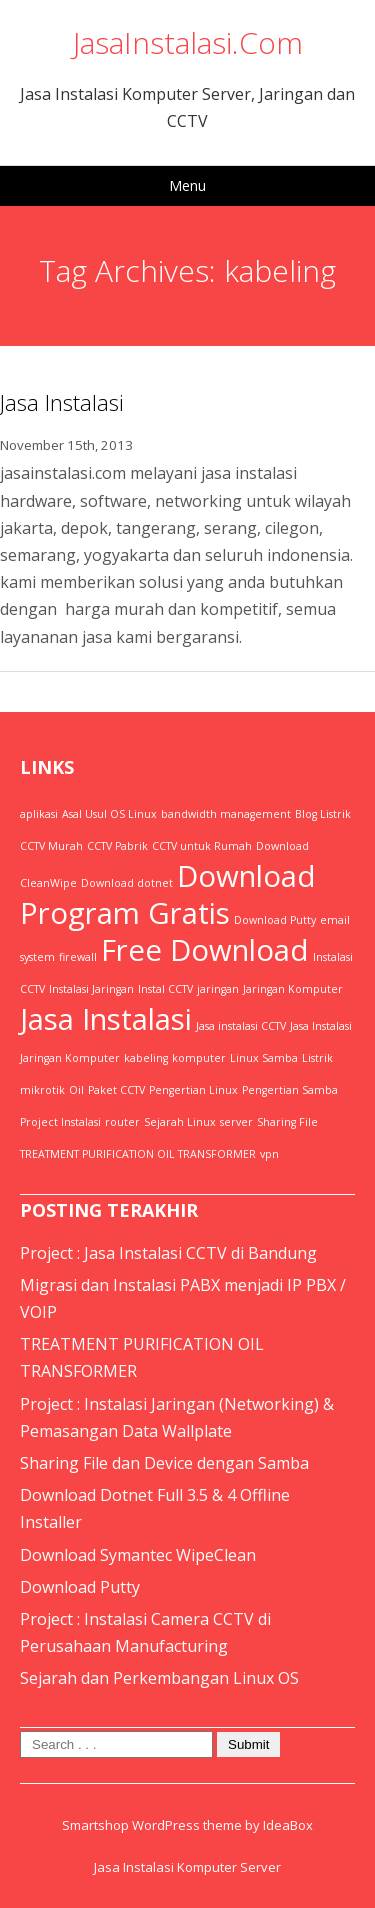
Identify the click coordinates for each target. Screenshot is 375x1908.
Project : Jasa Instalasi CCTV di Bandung (168, 1253)
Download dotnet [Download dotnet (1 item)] (127, 883)
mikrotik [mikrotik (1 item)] (42, 1090)
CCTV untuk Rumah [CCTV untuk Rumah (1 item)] (202, 846)
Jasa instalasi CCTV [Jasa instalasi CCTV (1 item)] (241, 1026)
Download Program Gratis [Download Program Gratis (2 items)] (168, 894)
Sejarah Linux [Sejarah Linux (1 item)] (180, 1122)
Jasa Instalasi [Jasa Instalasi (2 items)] (106, 1019)
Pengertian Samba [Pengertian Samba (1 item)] (290, 1090)
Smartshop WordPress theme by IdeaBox (187, 1825)
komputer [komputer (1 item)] (199, 1058)
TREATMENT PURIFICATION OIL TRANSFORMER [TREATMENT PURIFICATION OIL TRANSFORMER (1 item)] (138, 1154)
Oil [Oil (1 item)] (76, 1090)
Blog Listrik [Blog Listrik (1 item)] (323, 814)
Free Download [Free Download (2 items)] (205, 950)
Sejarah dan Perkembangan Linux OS (159, 1678)
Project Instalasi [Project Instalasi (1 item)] (60, 1122)
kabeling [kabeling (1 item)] (146, 1058)
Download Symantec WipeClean (138, 1555)
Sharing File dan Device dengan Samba (164, 1463)
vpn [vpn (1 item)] (269, 1154)
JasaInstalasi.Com (188, 42)
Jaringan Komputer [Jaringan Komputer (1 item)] (293, 989)
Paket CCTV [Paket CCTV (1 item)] (116, 1090)
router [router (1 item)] (122, 1122)
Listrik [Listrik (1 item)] (317, 1058)
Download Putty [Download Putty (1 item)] (275, 920)
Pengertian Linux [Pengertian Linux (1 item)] (193, 1090)
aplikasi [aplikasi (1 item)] (39, 814)
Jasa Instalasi (62, 402)
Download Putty (80, 1587)
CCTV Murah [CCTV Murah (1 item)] (51, 846)
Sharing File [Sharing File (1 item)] (287, 1122)
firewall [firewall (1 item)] (78, 957)
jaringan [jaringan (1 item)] (218, 989)
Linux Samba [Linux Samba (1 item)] (264, 1058)
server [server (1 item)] (236, 1122)
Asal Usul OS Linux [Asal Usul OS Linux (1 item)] (109, 814)
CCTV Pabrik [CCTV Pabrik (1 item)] (117, 846)
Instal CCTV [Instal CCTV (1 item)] (165, 989)
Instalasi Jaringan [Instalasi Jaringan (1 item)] (91, 989)
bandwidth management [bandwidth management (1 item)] (226, 814)
